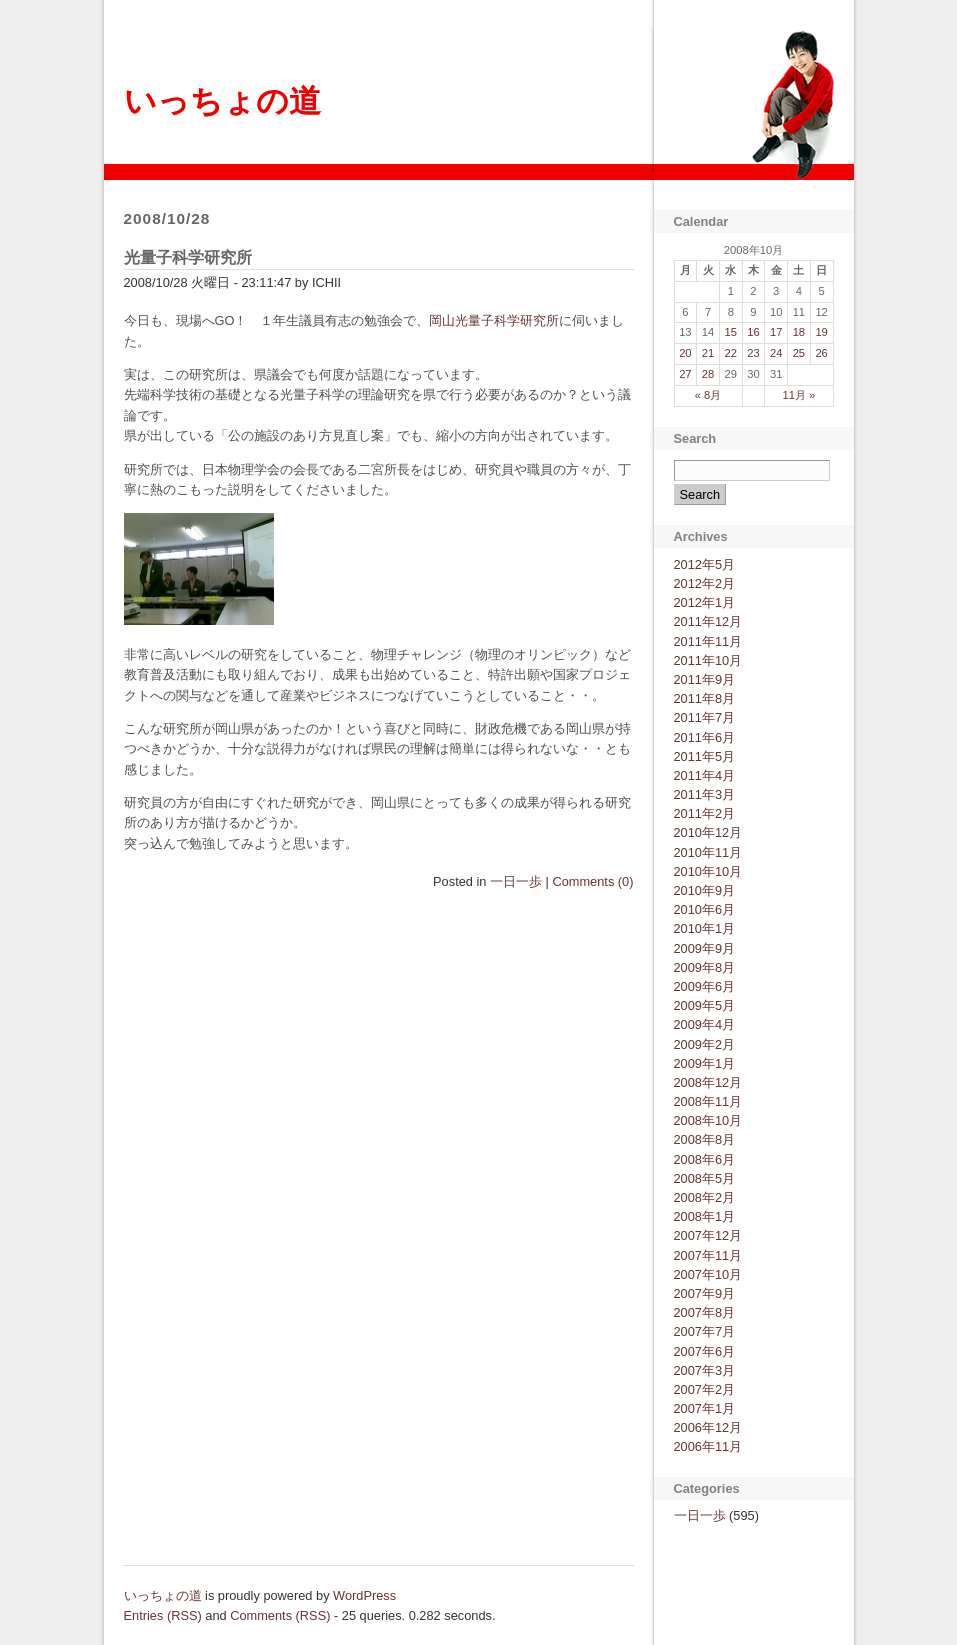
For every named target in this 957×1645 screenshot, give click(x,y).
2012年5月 (705, 564)
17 (776, 332)
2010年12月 (708, 832)
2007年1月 (705, 1408)
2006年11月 (708, 1446)
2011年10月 (708, 660)
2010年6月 (705, 909)
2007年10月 (708, 1274)
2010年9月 (705, 890)
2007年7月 (705, 1331)
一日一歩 (516, 881)
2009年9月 (705, 948)
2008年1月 (705, 1216)
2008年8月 (705, 1139)
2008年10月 (708, 1120)
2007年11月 (708, 1255)
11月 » (799, 395)
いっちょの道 (222, 101)
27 (685, 374)
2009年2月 (705, 1044)
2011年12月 (708, 621)
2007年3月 (705, 1370)
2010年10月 (708, 871)
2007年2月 (705, 1389)
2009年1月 (705, 1063)
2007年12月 (708, 1235)
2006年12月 (708, 1427)
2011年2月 (705, 813)
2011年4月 (705, 775)
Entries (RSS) (163, 1615)
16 (753, 332)
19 (821, 332)
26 (821, 353)
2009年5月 (705, 1005)
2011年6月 (705, 737)
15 (731, 332)
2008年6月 (705, 1159)
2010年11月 (708, 852)
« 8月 (708, 395)
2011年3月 (705, 794)
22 (731, 353)
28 (708, 374)
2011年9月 (705, 679)
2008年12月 (708, 1082)
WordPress (364, 1595)
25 (799, 353)
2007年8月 (705, 1312)
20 (685, 353)
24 (776, 353)
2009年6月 (705, 986)
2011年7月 (705, 717)
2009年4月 (705, 1024)
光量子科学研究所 (188, 257)
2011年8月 (705, 698)
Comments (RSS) (280, 1615)
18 (799, 332)
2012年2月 (705, 583)
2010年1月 (705, 928)
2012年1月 (705, 602)
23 (753, 353)
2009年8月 (705, 967)
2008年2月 (705, 1197)
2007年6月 (705, 1351)
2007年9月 (705, 1293)
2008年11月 (708, 1101)
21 (708, 353)
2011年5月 (705, 756)
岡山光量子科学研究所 (494, 320)
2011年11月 (708, 641)
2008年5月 (705, 1178)
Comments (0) (592, 881)
